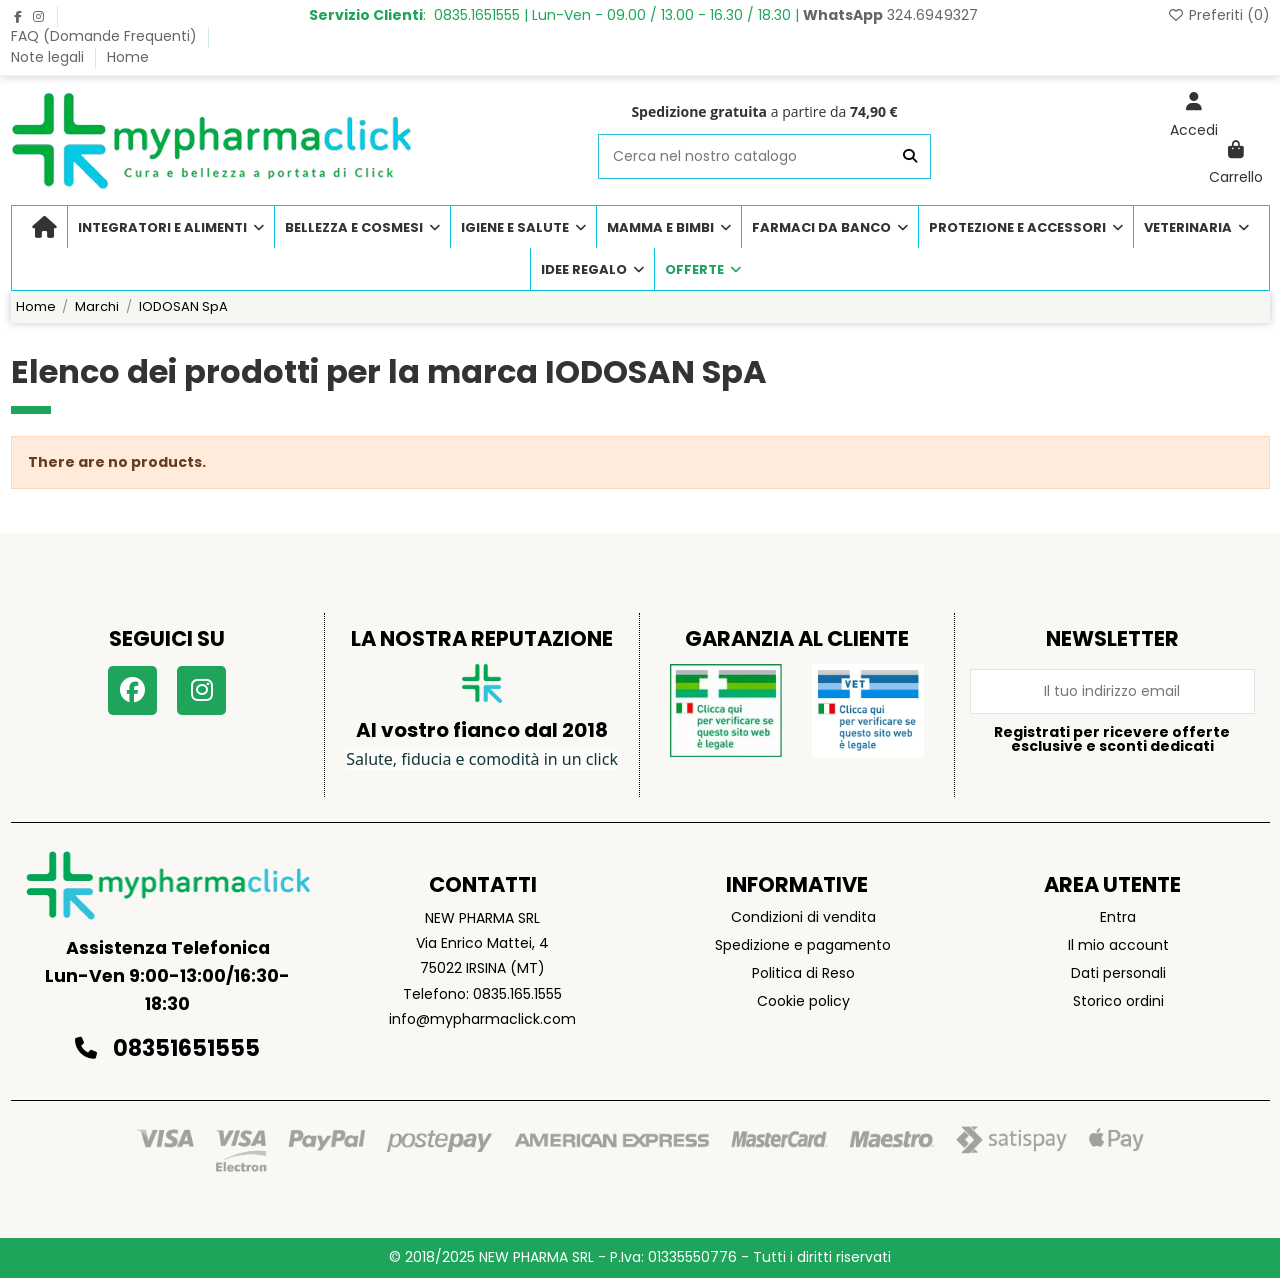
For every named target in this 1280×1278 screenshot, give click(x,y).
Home (128, 57)
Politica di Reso (803, 973)
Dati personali (1118, 973)
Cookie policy (803, 1001)
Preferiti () (1218, 15)
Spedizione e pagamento (803, 945)
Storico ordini (1118, 1001)
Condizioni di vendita (803, 917)
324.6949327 (890, 15)
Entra (1118, 917)
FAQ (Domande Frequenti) (106, 36)
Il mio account (1118, 945)
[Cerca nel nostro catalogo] (910, 156)
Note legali (49, 57)
